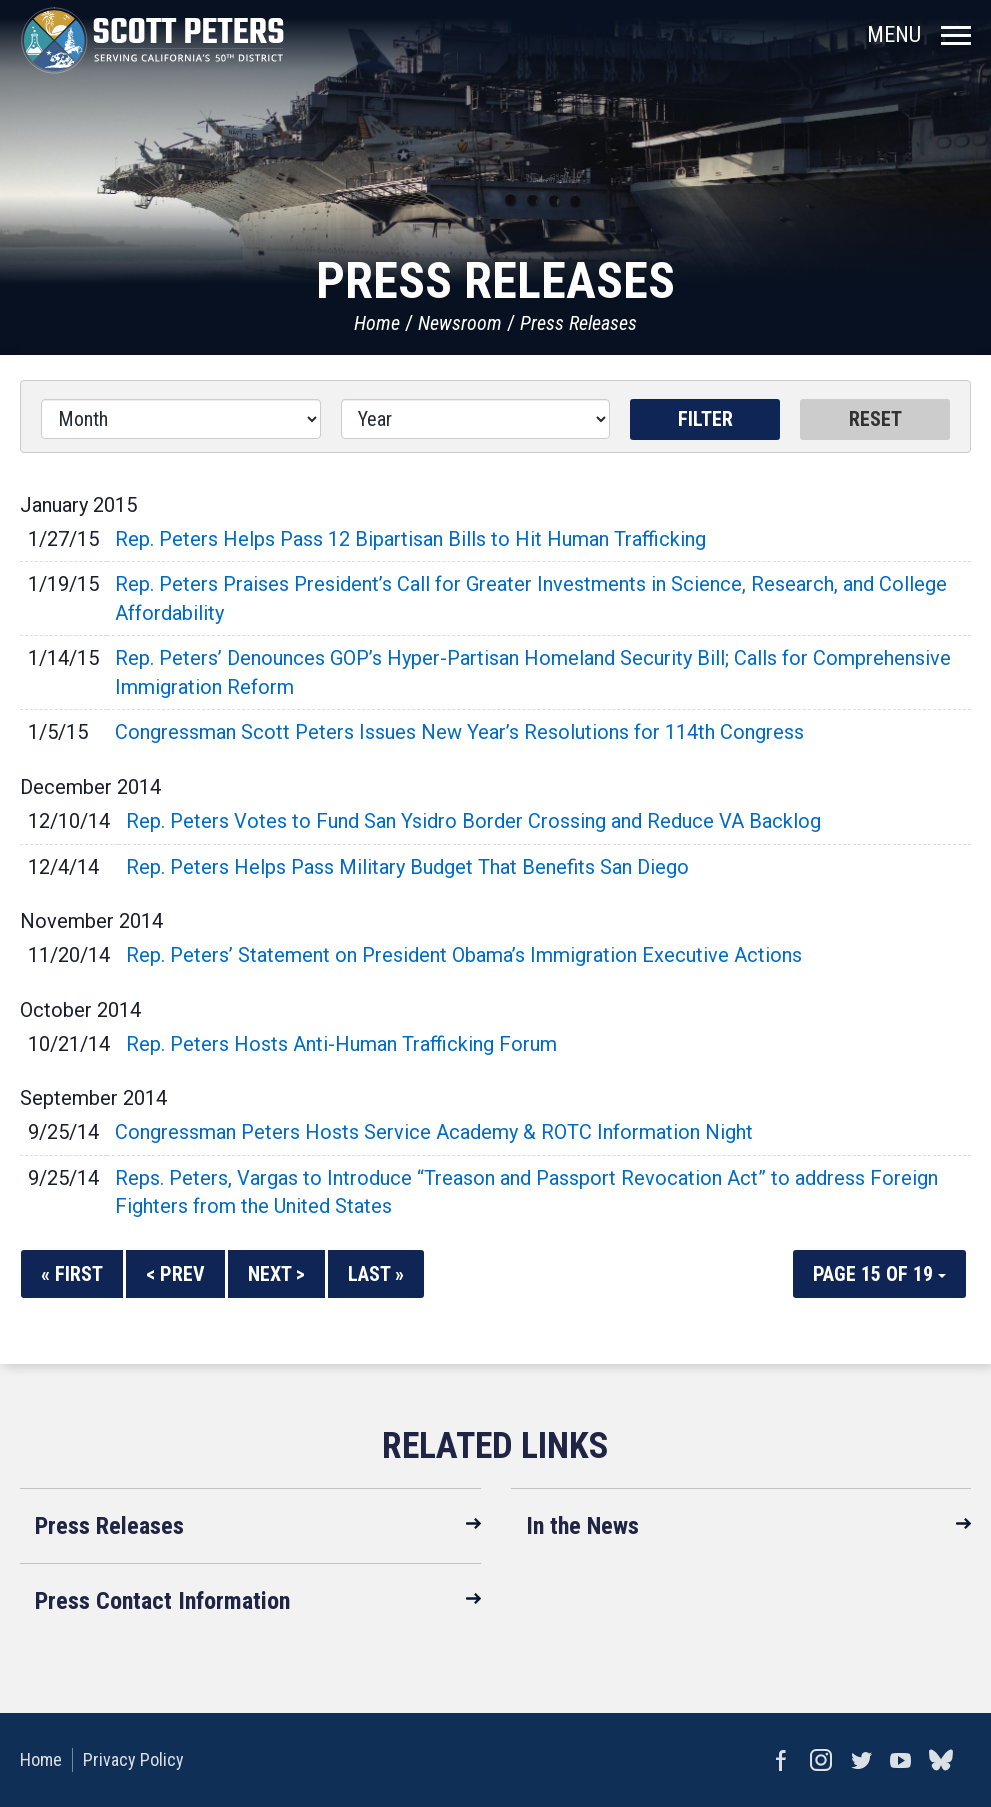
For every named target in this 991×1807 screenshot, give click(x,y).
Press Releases (578, 323)
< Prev (175, 1274)
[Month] (181, 419)
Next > (276, 1274)
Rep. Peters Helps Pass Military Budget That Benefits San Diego (407, 867)
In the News (582, 1526)
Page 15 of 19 (879, 1274)
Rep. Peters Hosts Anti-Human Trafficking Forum (341, 1044)
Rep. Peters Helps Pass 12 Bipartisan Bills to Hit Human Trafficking (410, 539)
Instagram (821, 1760)
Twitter (861, 1760)
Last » (376, 1274)
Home (377, 323)
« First (72, 1274)
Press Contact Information (162, 1601)
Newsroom (460, 323)
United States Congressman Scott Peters (152, 40)
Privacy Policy (133, 1759)
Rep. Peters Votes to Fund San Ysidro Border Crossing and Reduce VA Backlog (473, 821)
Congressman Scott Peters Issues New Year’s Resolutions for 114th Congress (459, 732)
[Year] (475, 419)
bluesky (941, 1760)
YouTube (901, 1760)
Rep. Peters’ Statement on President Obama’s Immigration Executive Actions (464, 955)
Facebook (781, 1760)
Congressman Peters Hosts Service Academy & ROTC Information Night (434, 1132)
